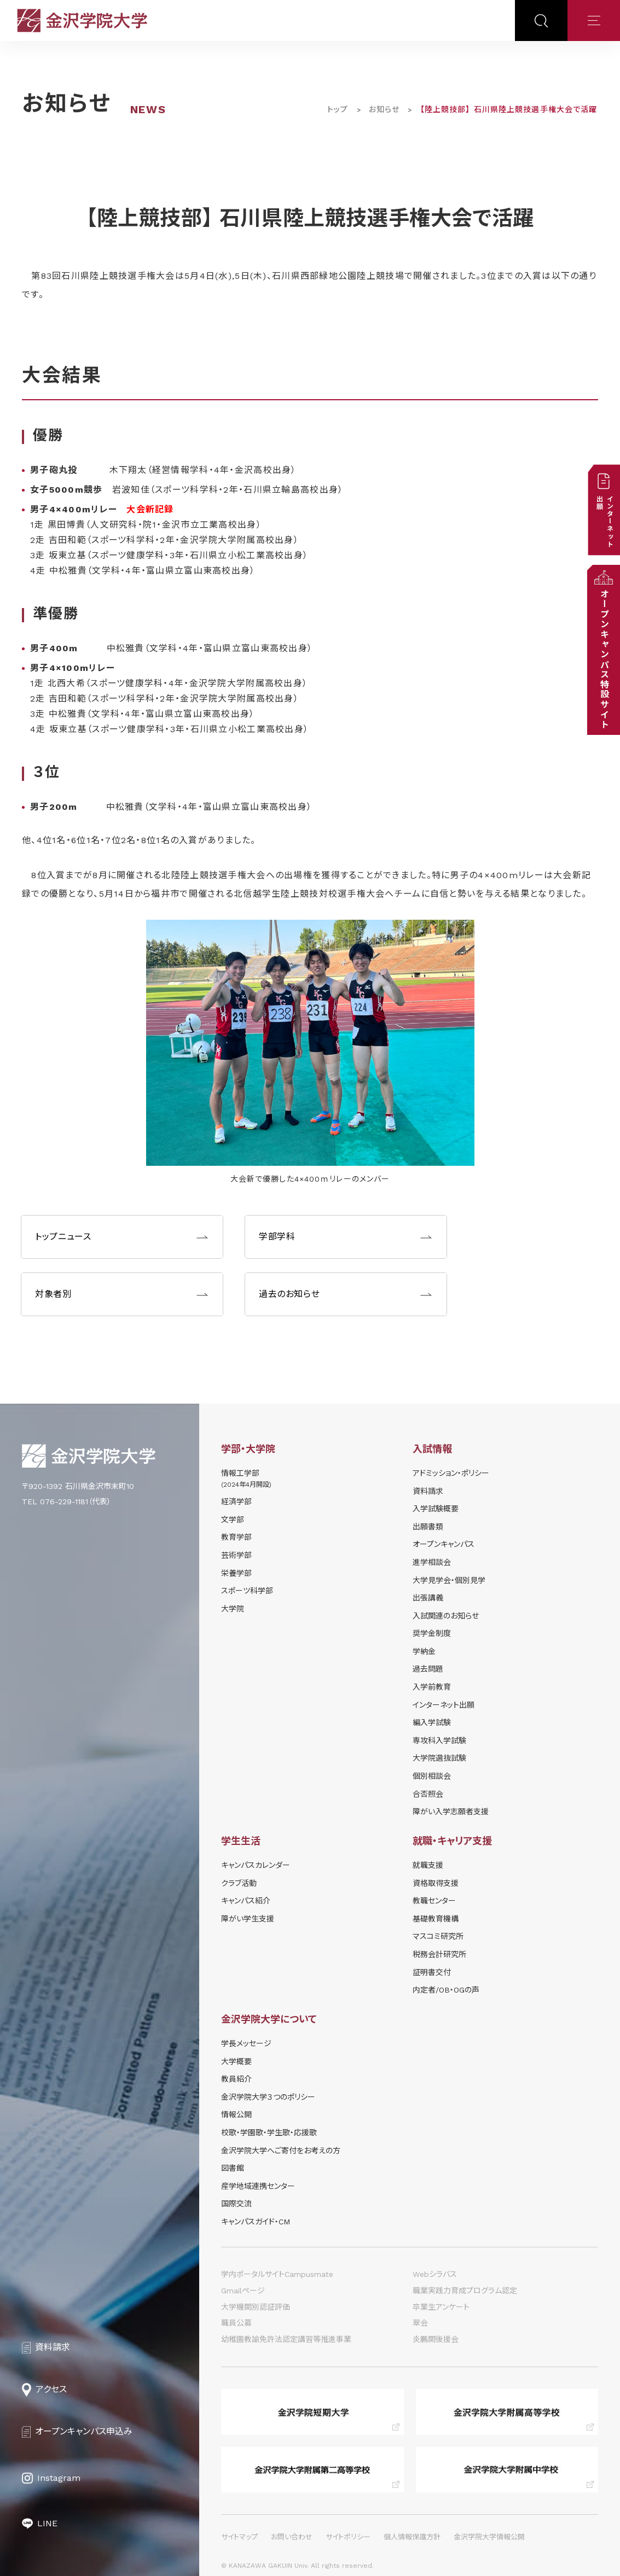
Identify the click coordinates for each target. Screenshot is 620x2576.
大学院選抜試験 (439, 1758)
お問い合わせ (291, 2537)
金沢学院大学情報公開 (489, 2537)
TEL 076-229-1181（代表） (66, 1501)
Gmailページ (243, 2290)
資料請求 (428, 1491)
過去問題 (428, 1668)
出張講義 (428, 1597)
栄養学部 (236, 1573)
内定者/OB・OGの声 (446, 1989)
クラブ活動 (239, 1883)
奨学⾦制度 (432, 1633)
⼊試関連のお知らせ (446, 1615)
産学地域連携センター (258, 2186)
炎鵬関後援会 (436, 2339)
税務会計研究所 (439, 1954)
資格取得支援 (436, 1883)
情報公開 (236, 2114)
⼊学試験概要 (436, 1508)
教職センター (434, 1900)
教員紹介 (236, 2079)
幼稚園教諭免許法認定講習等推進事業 (286, 2339)
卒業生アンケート (441, 2307)
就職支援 (428, 1865)
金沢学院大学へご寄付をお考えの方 (280, 2150)
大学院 (232, 1608)
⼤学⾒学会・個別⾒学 (449, 1580)
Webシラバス (435, 2274)
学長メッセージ (246, 2043)
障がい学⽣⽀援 (247, 1918)
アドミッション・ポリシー (451, 1473)
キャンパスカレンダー (255, 1865)
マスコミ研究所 (438, 1936)
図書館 (232, 2168)
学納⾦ (424, 1651)
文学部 (232, 1519)
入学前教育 (432, 1687)
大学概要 (236, 2061)
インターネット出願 (443, 1705)
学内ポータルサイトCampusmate (277, 2274)
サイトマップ (239, 2537)
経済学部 (236, 1501)
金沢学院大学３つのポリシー (268, 2097)
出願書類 (428, 1526)
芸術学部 (236, 1555)
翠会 (420, 2322)
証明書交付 (432, 1972)
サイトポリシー (348, 2537)
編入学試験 (432, 1722)
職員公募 (236, 2322)
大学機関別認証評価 (255, 2307)
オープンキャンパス (443, 1544)
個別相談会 (432, 1776)
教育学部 (236, 1537)
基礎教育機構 (436, 1918)
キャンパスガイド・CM (255, 2221)
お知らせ (384, 109)
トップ (337, 109)
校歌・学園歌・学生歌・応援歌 (269, 2132)
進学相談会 (432, 1562)
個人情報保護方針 (412, 2537)
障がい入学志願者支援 (451, 1811)
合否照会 (428, 1794)
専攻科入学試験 (439, 1740)
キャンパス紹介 (245, 1900)
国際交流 (236, 2203)
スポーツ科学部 (247, 1590)
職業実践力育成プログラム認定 (465, 2290)
